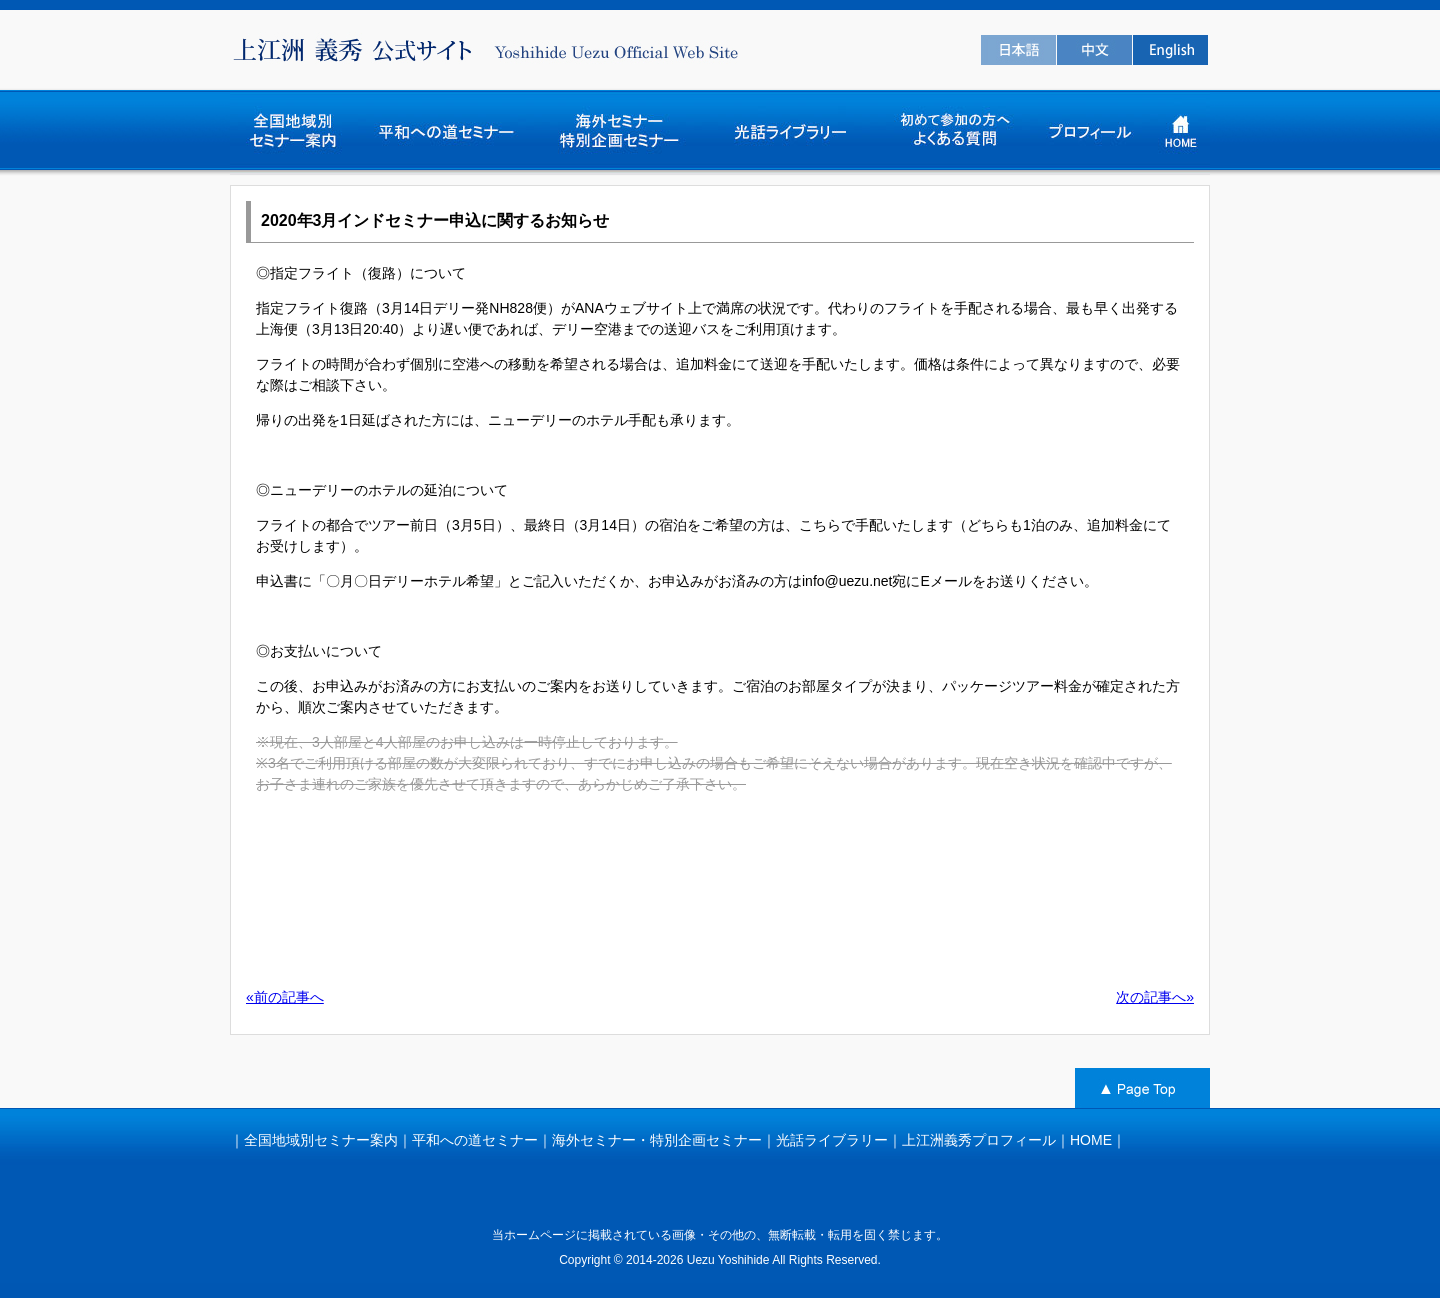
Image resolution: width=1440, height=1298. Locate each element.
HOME (1091, 1140)
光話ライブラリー (832, 1140)
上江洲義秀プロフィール (979, 1140)
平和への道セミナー (475, 1140)
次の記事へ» (1155, 997)
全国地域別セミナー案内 (321, 1140)
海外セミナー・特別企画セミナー (657, 1140)
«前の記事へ (285, 997)
